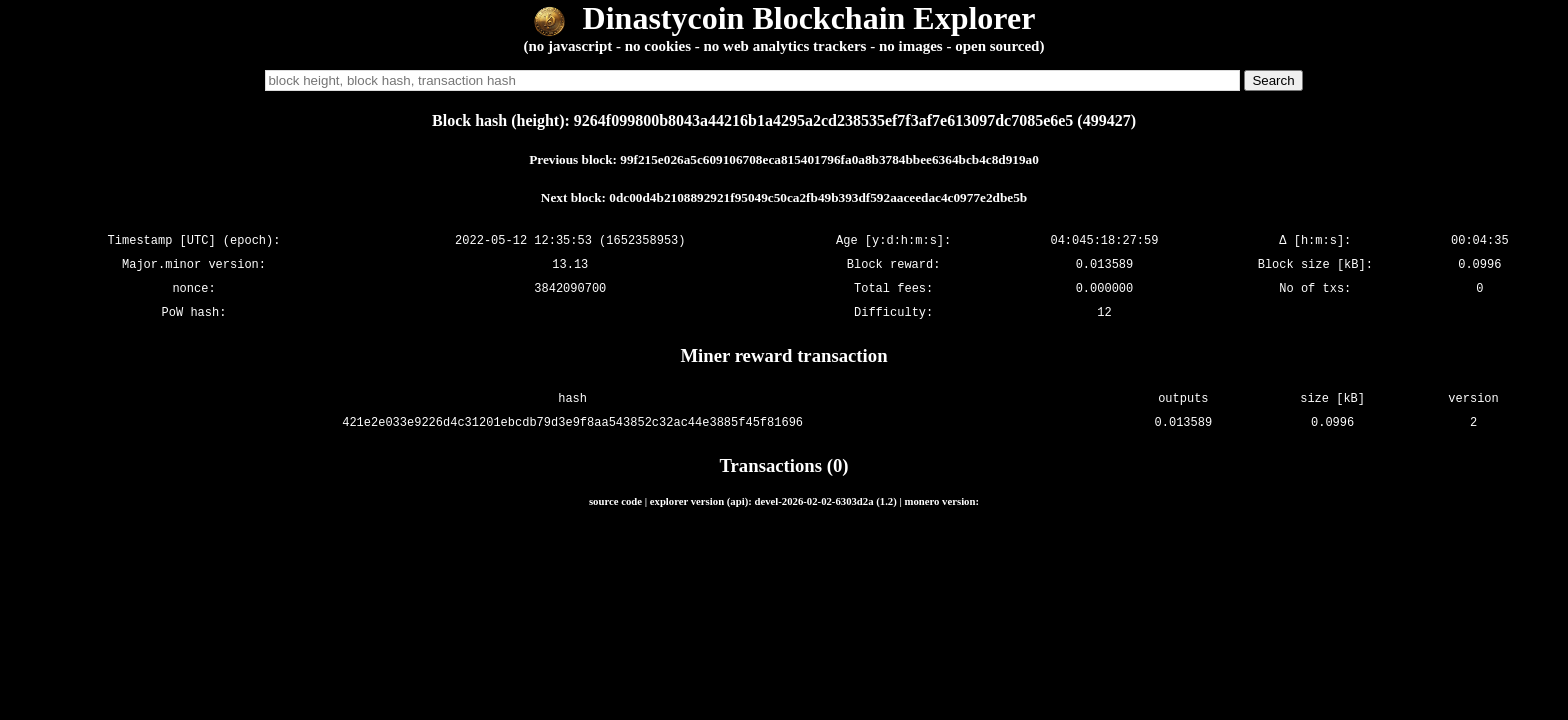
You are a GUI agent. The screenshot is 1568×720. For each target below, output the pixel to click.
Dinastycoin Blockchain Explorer (784, 18)
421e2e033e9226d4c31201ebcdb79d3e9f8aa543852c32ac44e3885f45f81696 (572, 422)
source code (615, 501)
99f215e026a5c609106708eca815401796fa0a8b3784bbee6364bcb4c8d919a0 (829, 159)
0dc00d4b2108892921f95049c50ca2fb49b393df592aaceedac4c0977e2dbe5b (818, 197)
